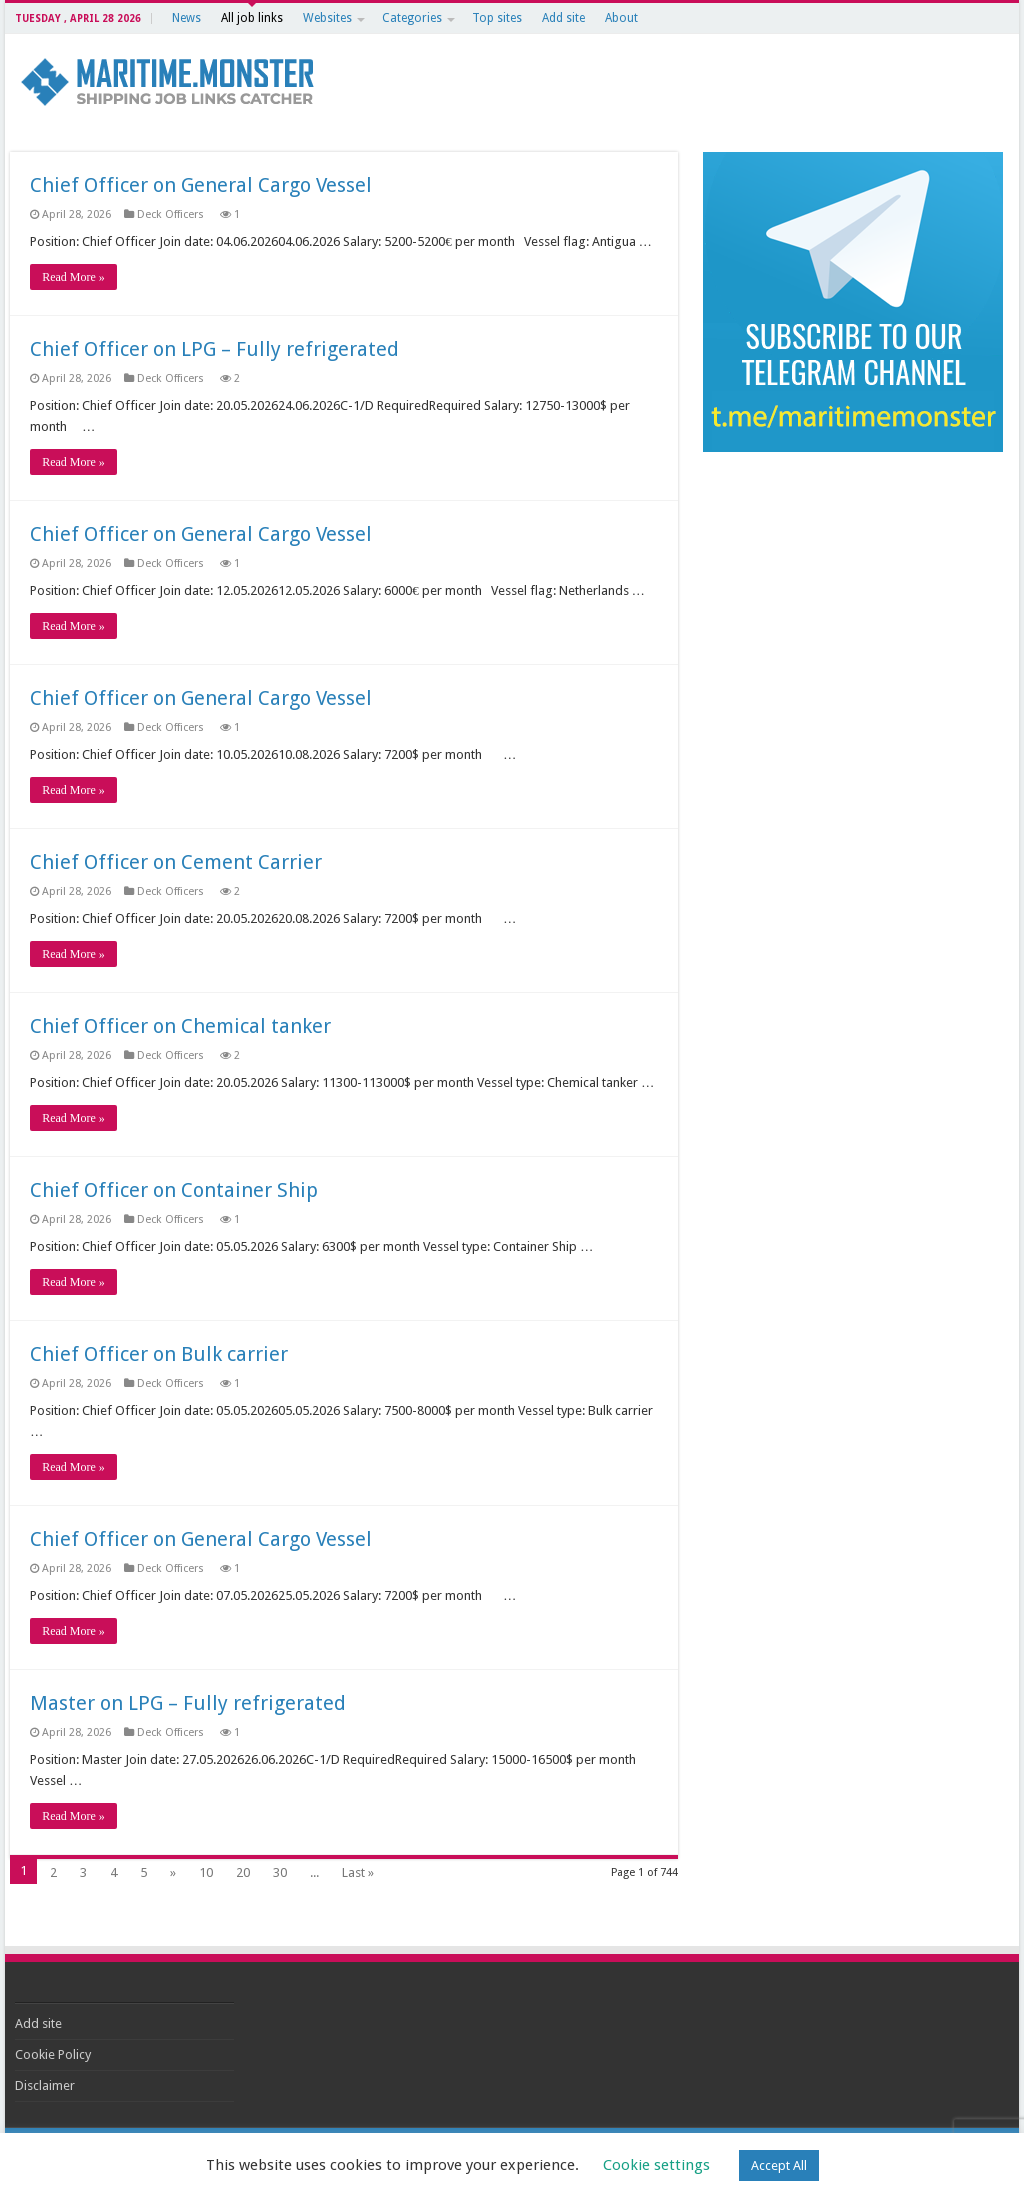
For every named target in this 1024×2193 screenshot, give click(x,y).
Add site (563, 18)
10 (206, 1872)
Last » (358, 1872)
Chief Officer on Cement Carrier (176, 862)
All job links (252, 18)
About (621, 18)
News (186, 18)
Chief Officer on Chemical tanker (180, 1026)
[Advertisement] (853, 602)
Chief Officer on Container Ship (174, 1190)
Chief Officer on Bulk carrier (159, 1354)
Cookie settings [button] (656, 2165)
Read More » (73, 277)
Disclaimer (45, 2085)
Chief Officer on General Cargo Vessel (201, 185)
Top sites (497, 18)
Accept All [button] (779, 2165)
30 (280, 1872)
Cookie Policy (53, 2054)
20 (243, 1872)
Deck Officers (172, 214)
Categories (412, 18)
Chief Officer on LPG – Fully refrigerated (214, 349)
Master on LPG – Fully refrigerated (188, 1703)
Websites (327, 18)
